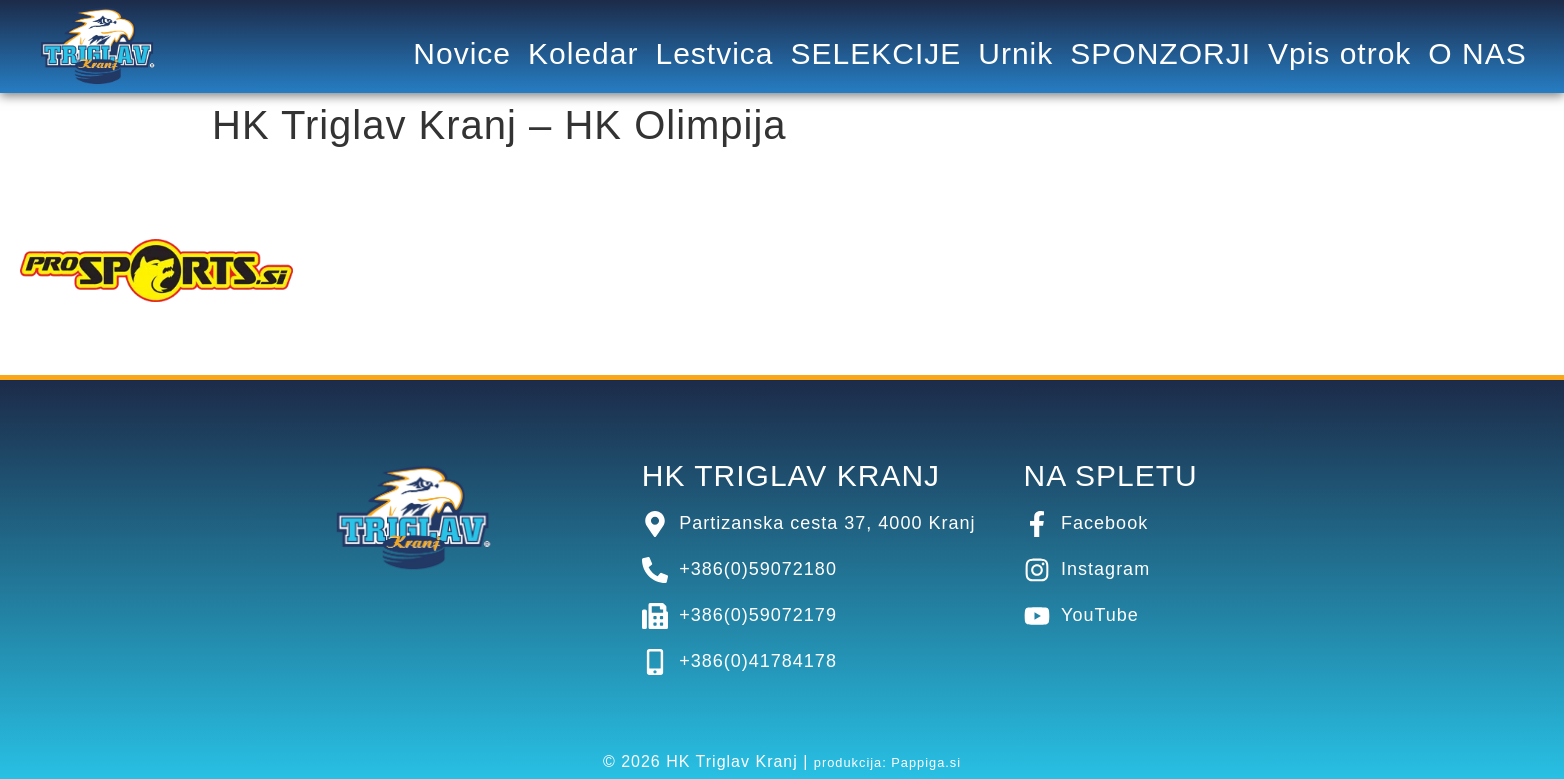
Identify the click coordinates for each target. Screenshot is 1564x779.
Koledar (583, 54)
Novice (462, 54)
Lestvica (714, 54)
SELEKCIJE (876, 54)
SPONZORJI (1160, 54)
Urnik (1015, 54)
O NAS (1477, 54)
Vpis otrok (1339, 54)
